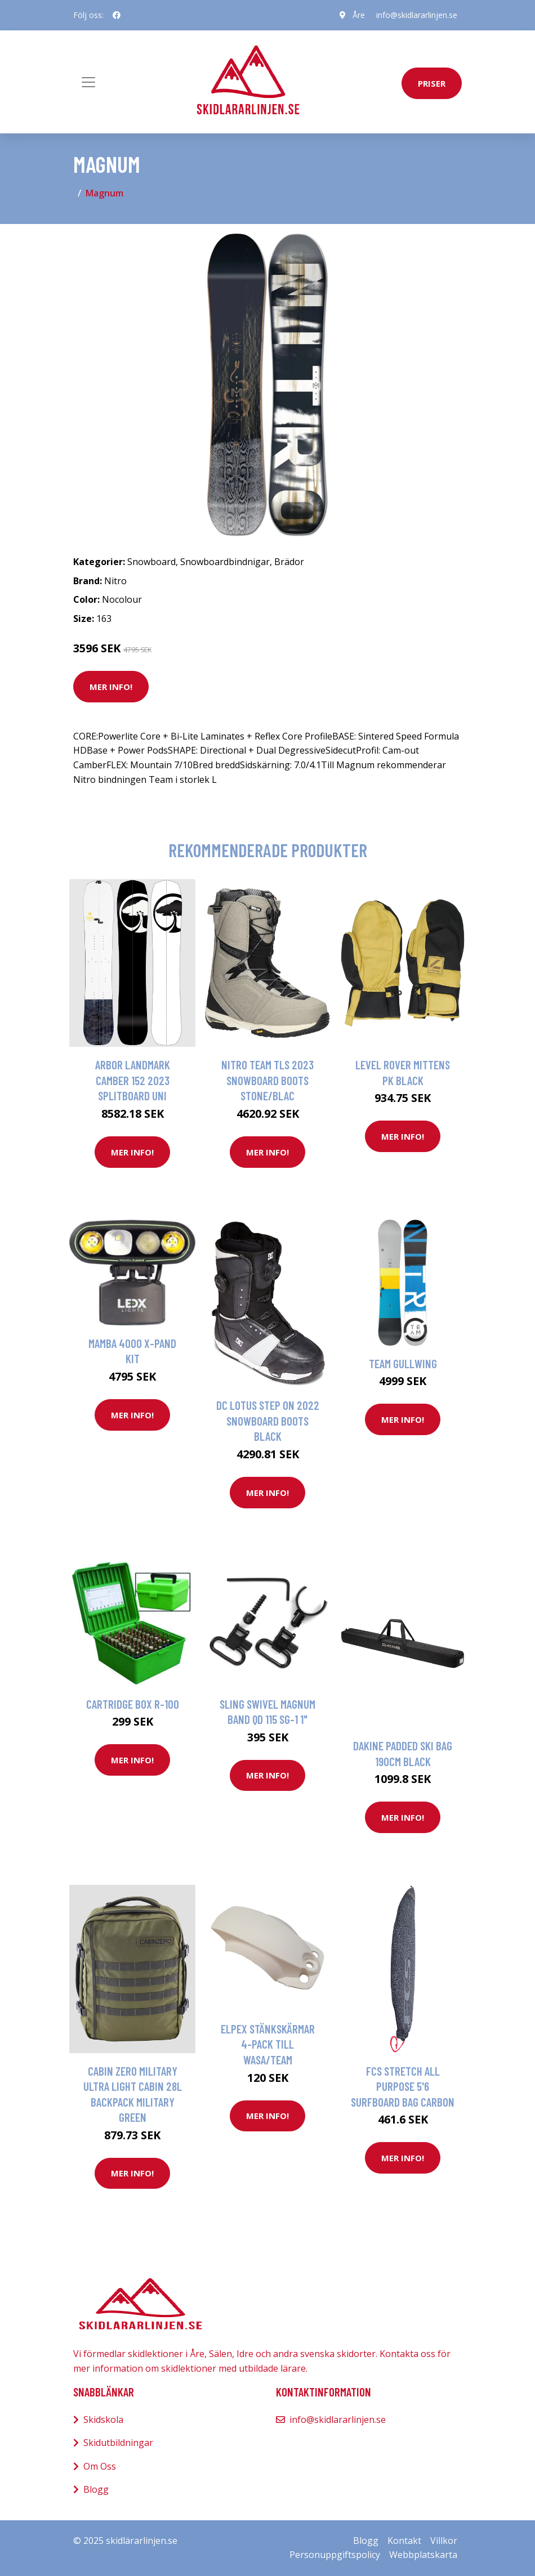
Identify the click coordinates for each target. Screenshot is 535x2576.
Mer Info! (111, 686)
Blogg (96, 2489)
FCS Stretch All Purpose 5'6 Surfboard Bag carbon (402, 2086)
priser (431, 83)
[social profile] (116, 15)
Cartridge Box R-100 (132, 1704)
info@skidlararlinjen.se (416, 15)
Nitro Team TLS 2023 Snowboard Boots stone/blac (267, 1080)
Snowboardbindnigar (225, 561)
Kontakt (404, 2540)
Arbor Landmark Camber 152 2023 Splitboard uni (132, 1080)
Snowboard (151, 561)
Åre (359, 15)
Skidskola (103, 2419)
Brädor (289, 561)
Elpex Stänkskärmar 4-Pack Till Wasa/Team (268, 2044)
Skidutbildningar (118, 2442)
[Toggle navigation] (88, 82)
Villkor (443, 2540)
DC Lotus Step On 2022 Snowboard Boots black (267, 1420)
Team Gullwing (403, 1363)
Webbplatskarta (423, 2554)
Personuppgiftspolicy (334, 2554)
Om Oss (99, 2466)
